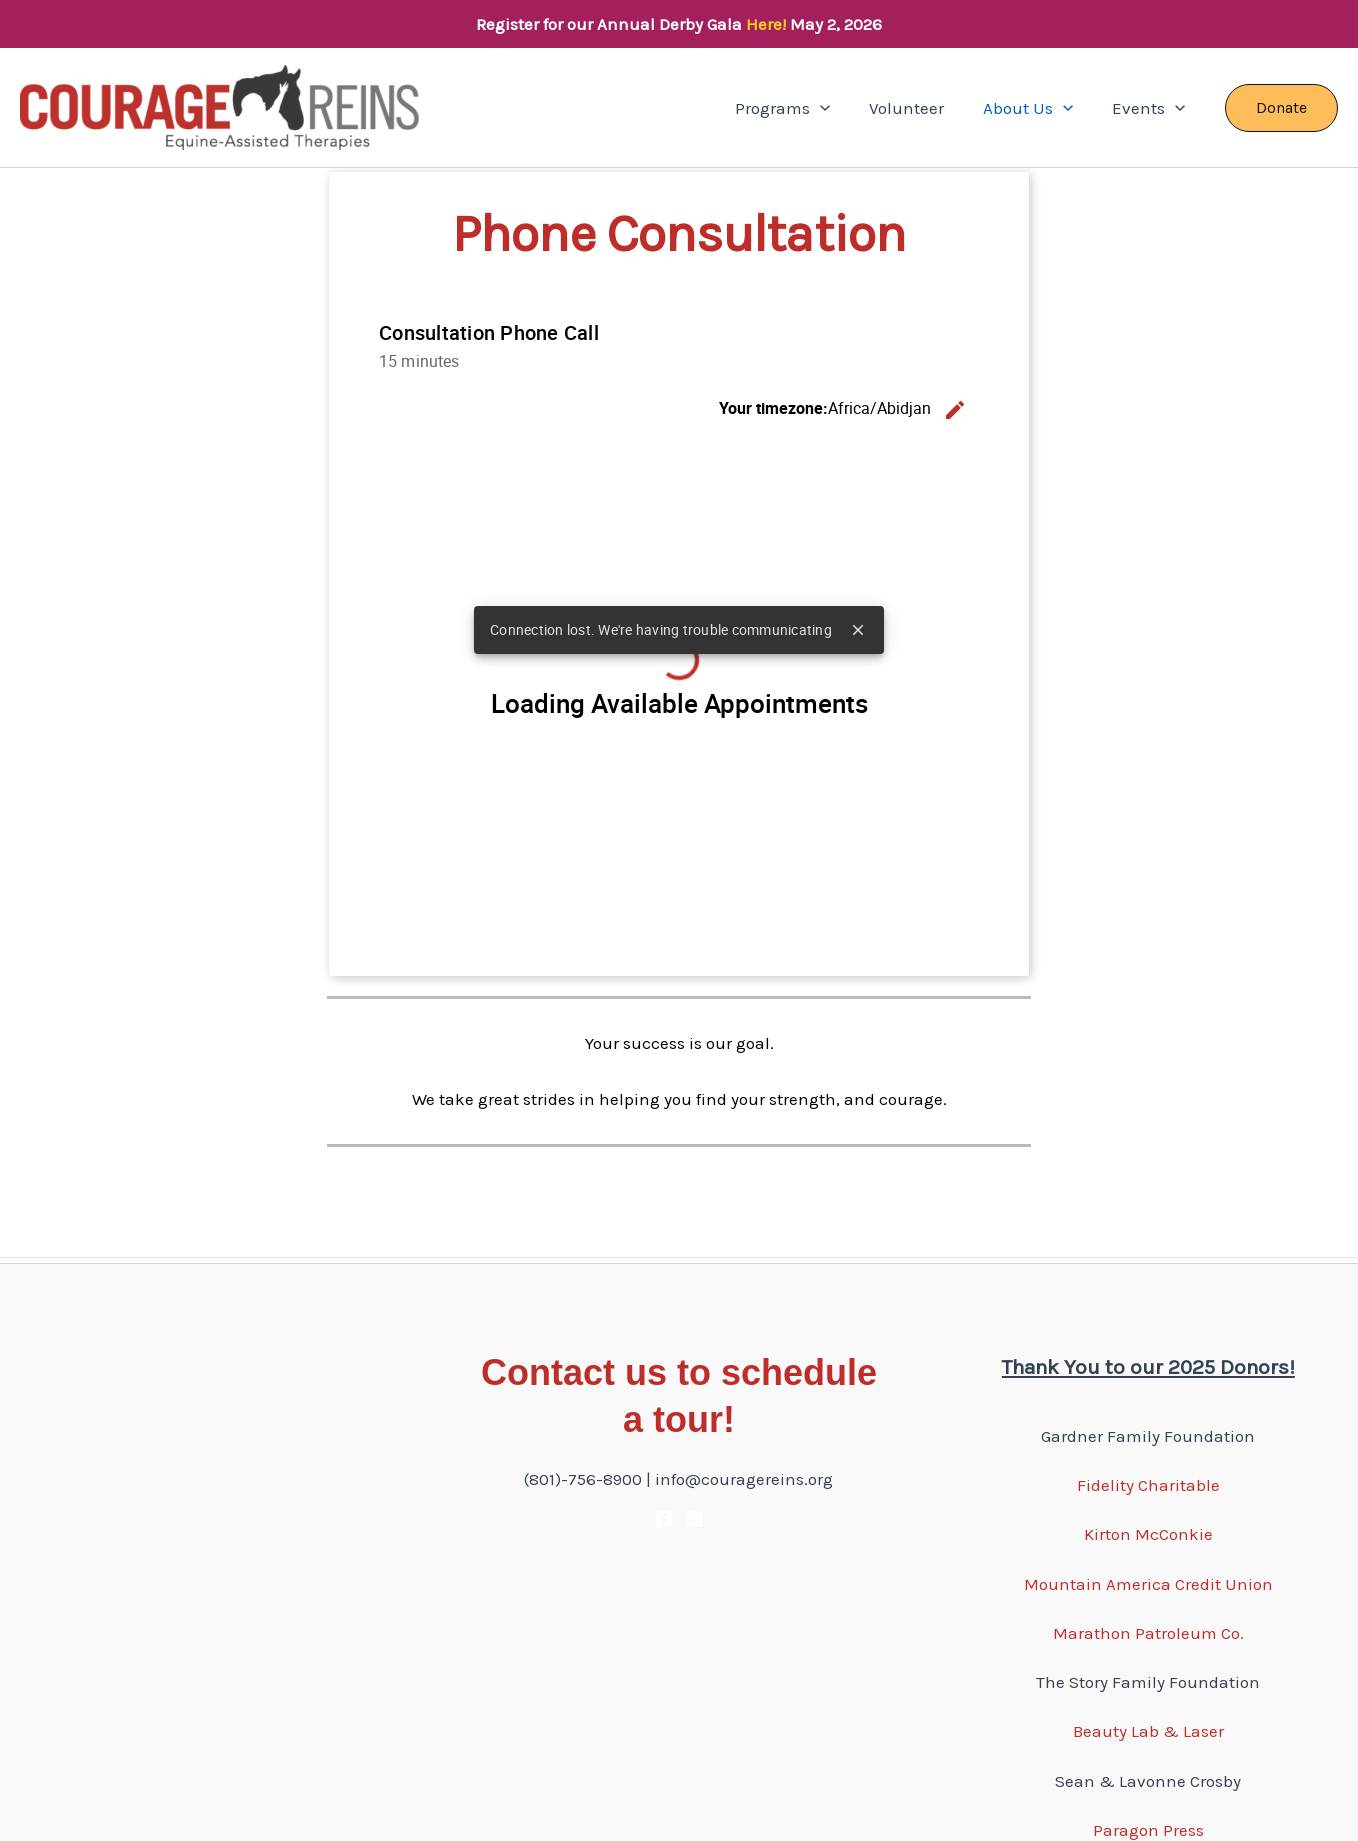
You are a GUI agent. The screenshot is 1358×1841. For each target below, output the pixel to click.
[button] (837, 108)
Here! (766, 24)
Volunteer (919, 108)
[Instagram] (694, 1519)
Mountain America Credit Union (1148, 1584)
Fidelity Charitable (1148, 1485)
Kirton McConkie (1148, 1534)
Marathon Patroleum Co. (1148, 1633)
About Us (1036, 108)
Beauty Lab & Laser (1148, 1731)
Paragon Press (1148, 1830)
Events (1151, 108)
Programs (799, 108)
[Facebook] (664, 1519)
